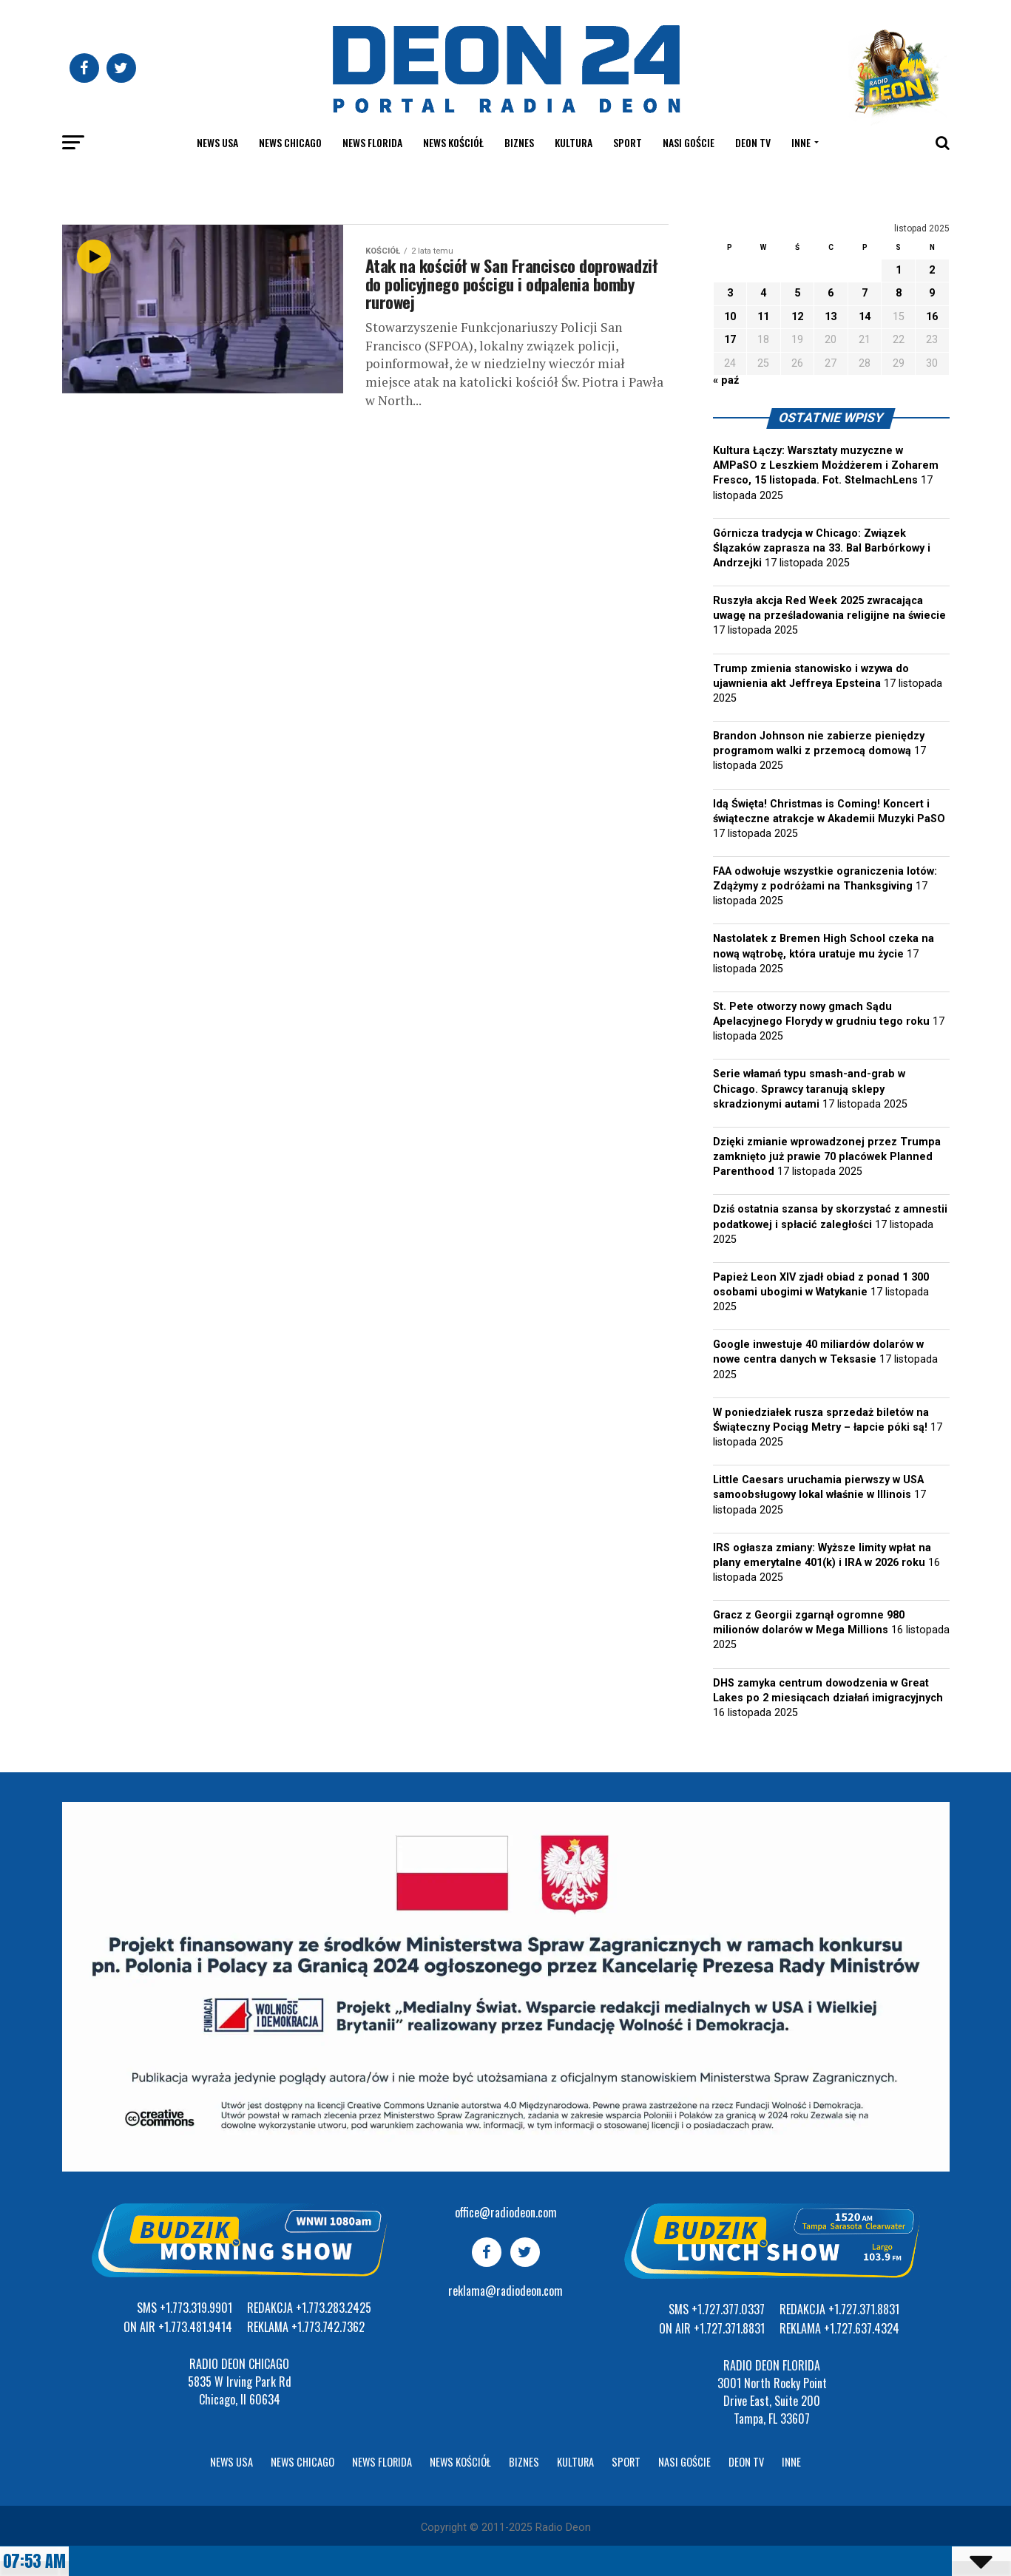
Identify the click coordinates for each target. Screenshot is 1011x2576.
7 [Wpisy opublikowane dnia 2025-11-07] (865, 293)
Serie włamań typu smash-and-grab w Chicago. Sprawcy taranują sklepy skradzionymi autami (809, 1089)
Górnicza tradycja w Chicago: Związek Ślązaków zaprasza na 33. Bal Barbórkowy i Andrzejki (821, 548)
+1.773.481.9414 (195, 2327)
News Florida (372, 142)
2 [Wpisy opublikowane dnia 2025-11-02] (932, 270)
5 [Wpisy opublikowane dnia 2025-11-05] (797, 293)
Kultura (573, 142)
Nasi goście (688, 142)
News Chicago (290, 142)
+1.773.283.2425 (333, 2307)
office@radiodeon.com (506, 2212)
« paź (726, 380)
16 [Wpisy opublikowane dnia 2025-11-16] (932, 317)
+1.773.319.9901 (196, 2307)
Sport (627, 142)
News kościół (453, 142)
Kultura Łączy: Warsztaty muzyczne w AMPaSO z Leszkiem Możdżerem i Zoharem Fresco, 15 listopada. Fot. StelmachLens (826, 465)
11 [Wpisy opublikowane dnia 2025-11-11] (763, 317)
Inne (801, 142)
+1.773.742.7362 (328, 2327)
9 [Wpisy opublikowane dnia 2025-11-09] (932, 293)
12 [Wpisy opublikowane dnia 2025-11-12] (797, 317)
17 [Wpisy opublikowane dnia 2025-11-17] (730, 339)
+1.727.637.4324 (861, 2328)
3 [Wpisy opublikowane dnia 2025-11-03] (730, 293)
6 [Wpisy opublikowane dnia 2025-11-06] (831, 293)
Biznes (519, 142)
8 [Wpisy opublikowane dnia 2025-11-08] (899, 293)
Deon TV (753, 142)
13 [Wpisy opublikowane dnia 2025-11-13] (830, 317)
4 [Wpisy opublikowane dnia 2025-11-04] (763, 293)
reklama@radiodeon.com (505, 2290)
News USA (217, 142)
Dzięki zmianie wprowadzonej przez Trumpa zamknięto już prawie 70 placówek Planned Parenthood (827, 1157)
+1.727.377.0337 (728, 2309)
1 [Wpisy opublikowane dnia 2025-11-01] (899, 270)
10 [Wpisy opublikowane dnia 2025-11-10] (730, 317)
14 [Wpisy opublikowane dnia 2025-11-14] (864, 317)
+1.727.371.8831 (729, 2328)
